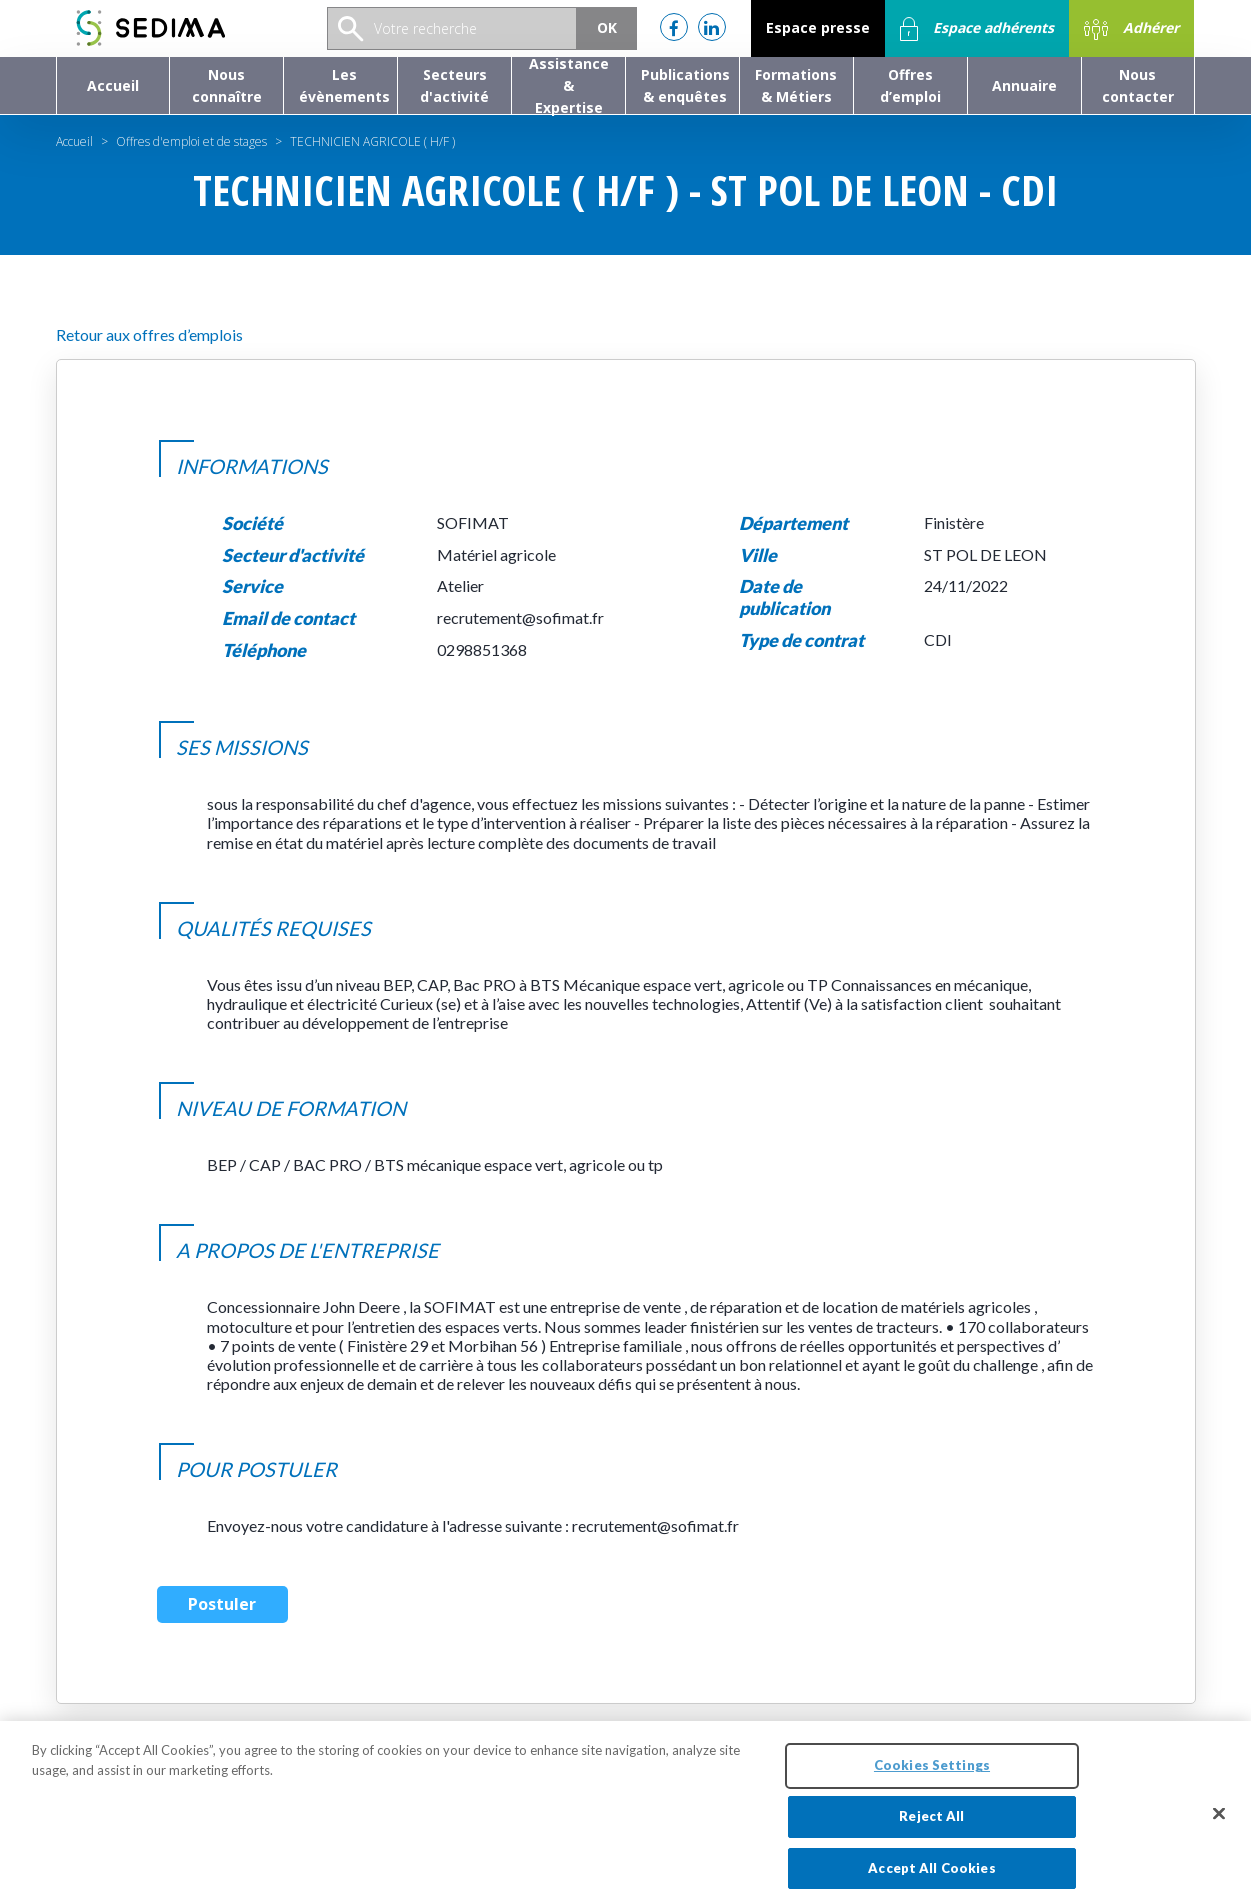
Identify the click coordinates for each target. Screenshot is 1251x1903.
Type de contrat (801, 640)
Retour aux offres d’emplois (149, 334)
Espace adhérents (977, 29)
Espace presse (818, 27)
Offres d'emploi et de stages (191, 141)
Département (793, 523)
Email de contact (288, 618)
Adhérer (1131, 29)
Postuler (222, 1604)
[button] (226, 85)
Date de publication (784, 597)
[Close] (1219, 1823)
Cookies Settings (932, 1775)
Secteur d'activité (293, 555)
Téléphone (264, 650)
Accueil (74, 141)
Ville (758, 555)
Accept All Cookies (931, 1877)
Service (252, 586)
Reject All (931, 1825)
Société (252, 523)
